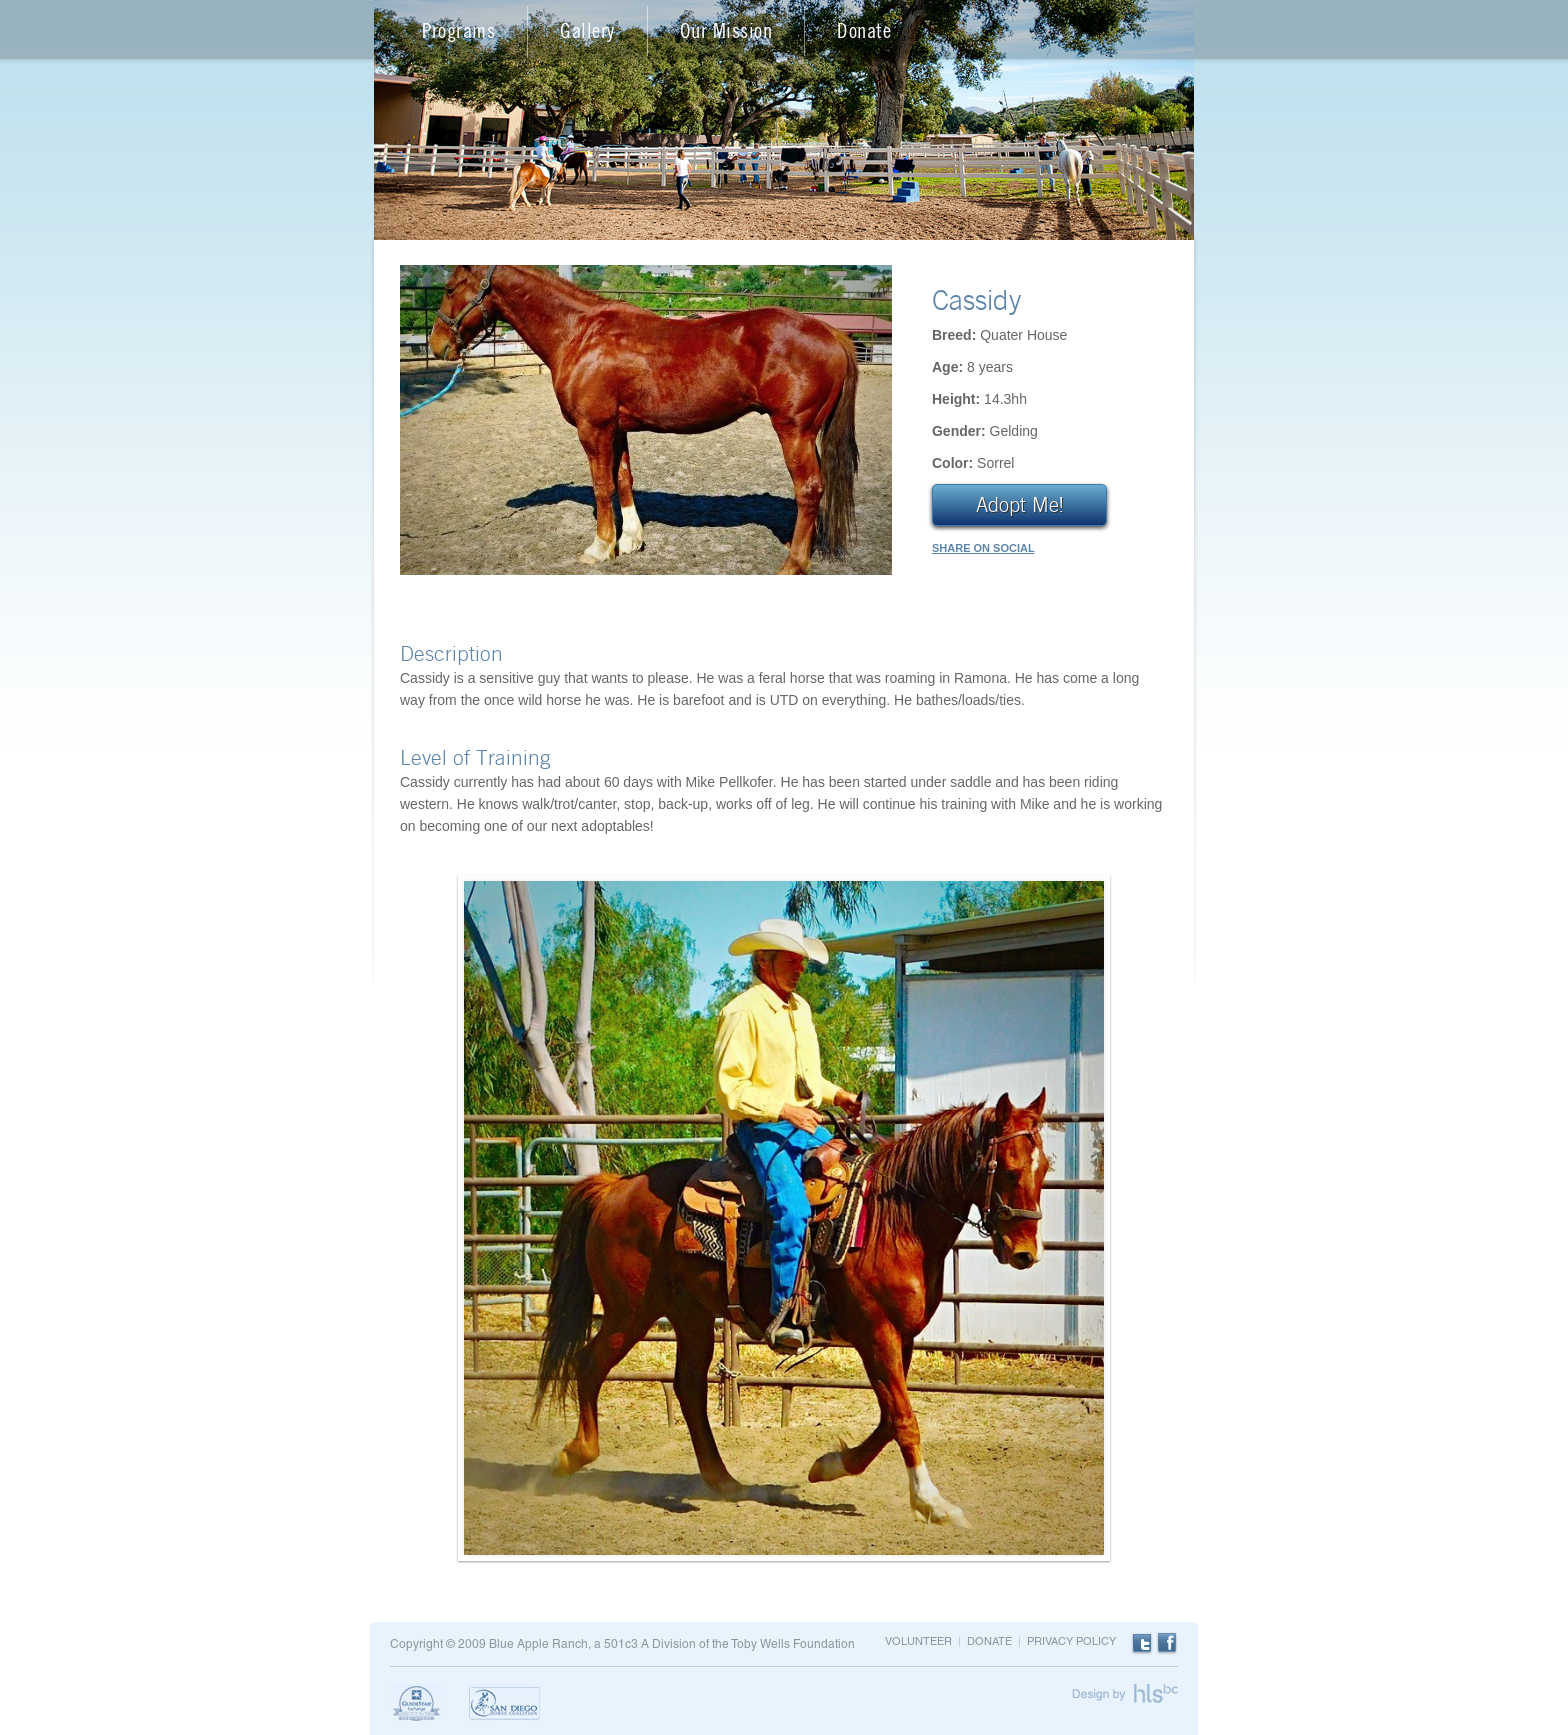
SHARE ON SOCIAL (983, 548)
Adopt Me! (1019, 505)
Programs (458, 30)
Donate (864, 30)
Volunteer (918, 1642)
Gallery (587, 30)
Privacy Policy (1071, 1642)
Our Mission (726, 30)
